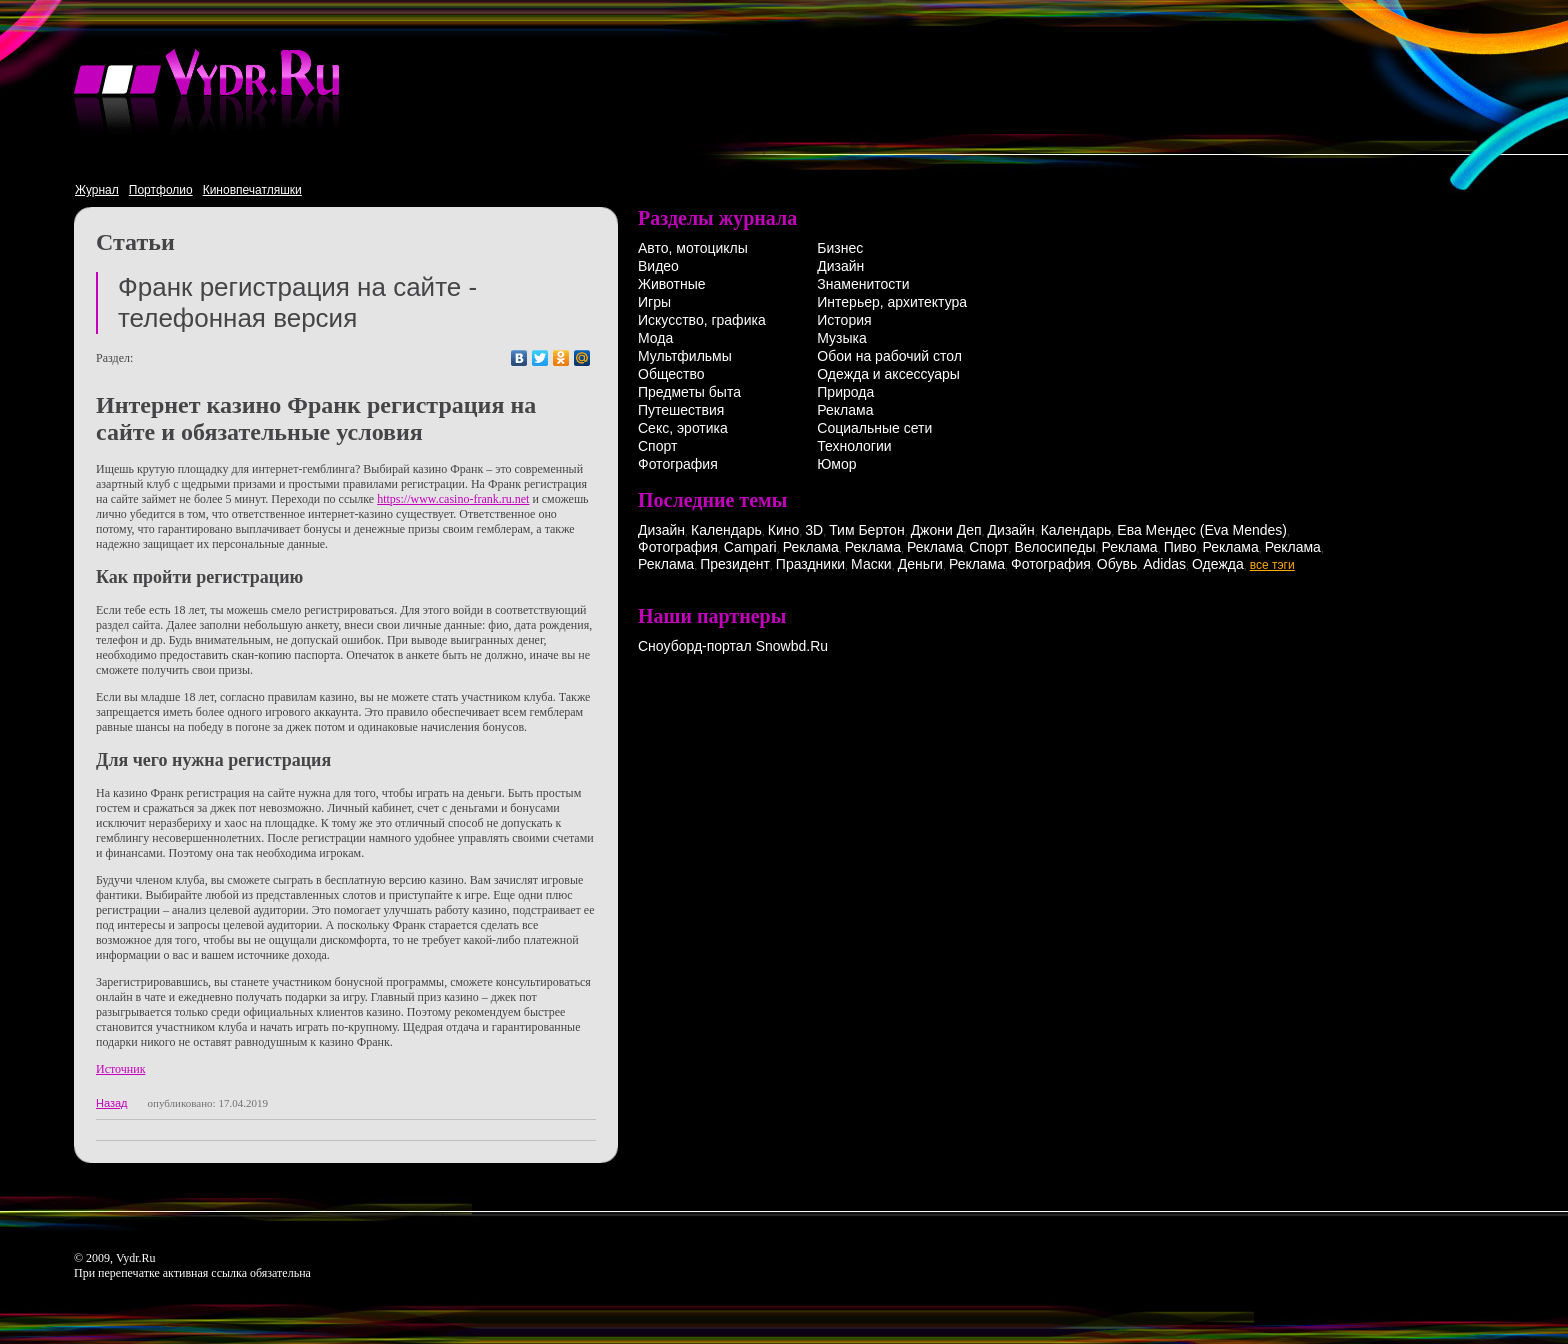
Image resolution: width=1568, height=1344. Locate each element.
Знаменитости (863, 284)
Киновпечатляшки (252, 190)
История (844, 320)
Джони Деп (946, 530)
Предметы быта (689, 392)
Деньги (920, 564)
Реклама (845, 410)
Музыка (842, 338)
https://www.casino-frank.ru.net (453, 499)
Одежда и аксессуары (888, 374)
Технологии (854, 446)
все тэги (1272, 565)
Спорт (657, 446)
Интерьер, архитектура (892, 302)
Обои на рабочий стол (889, 356)
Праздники (810, 564)
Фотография (678, 464)
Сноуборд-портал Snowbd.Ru (733, 646)
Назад (112, 1103)
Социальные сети (874, 428)
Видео (658, 266)
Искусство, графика (702, 320)
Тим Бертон (867, 530)
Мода (655, 338)
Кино (784, 530)
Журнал (97, 190)
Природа (845, 392)
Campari (750, 547)
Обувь (1117, 564)
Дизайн (840, 266)
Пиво (1180, 547)
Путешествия (681, 410)
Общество (671, 374)
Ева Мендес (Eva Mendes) (1202, 530)
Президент (735, 564)
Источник (120, 1069)
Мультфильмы (685, 356)
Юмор (836, 464)
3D (814, 530)
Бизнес (840, 248)
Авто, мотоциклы (693, 248)
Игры (654, 302)
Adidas (1164, 564)
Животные (672, 284)
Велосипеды (1055, 547)
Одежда (1218, 564)
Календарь (726, 530)
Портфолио (161, 190)
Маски (871, 564)
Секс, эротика (683, 428)
